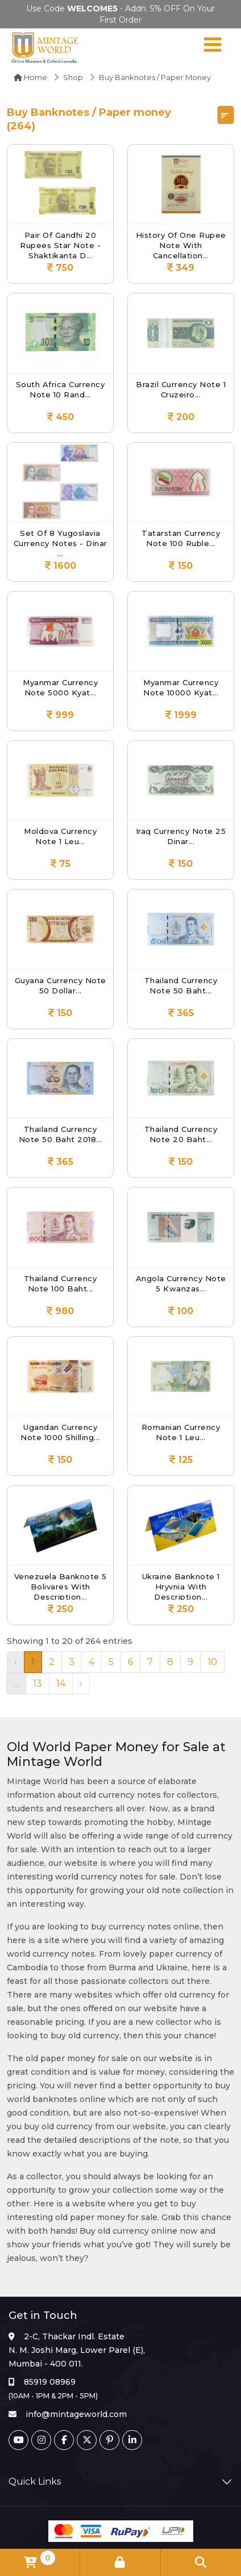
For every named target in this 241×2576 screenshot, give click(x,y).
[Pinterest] (109, 2440)
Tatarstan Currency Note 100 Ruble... (181, 538)
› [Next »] (81, 1683)
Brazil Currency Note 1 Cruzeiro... (181, 389)
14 (60, 1683)
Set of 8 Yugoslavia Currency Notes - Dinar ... (60, 542)
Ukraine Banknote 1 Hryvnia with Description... (181, 1586)
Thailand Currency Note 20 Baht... (181, 1134)
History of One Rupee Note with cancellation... (181, 244)
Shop (73, 77)
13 (37, 1683)
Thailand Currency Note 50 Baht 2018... (60, 1134)
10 (212, 1661)
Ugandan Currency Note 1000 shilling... (60, 1432)
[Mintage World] (45, 47)
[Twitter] (87, 2440)
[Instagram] (41, 2440)
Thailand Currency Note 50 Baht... (181, 985)
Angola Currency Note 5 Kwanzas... (181, 1283)
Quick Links (35, 2481)
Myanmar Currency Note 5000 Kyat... (60, 687)
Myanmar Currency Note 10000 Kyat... (180, 687)
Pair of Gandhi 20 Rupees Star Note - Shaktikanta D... (60, 244)
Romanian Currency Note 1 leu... (181, 1432)
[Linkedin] (132, 2440)
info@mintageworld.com (76, 2414)
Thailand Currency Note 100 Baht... (60, 1283)
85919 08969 (50, 2382)
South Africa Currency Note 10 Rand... (60, 389)
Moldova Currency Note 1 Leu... (60, 836)
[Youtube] (18, 2440)
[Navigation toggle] (213, 47)
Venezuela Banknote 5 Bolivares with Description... (60, 1586)
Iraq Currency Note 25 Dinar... (181, 836)
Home (30, 77)
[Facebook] (64, 2440)
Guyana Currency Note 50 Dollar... (60, 985)
